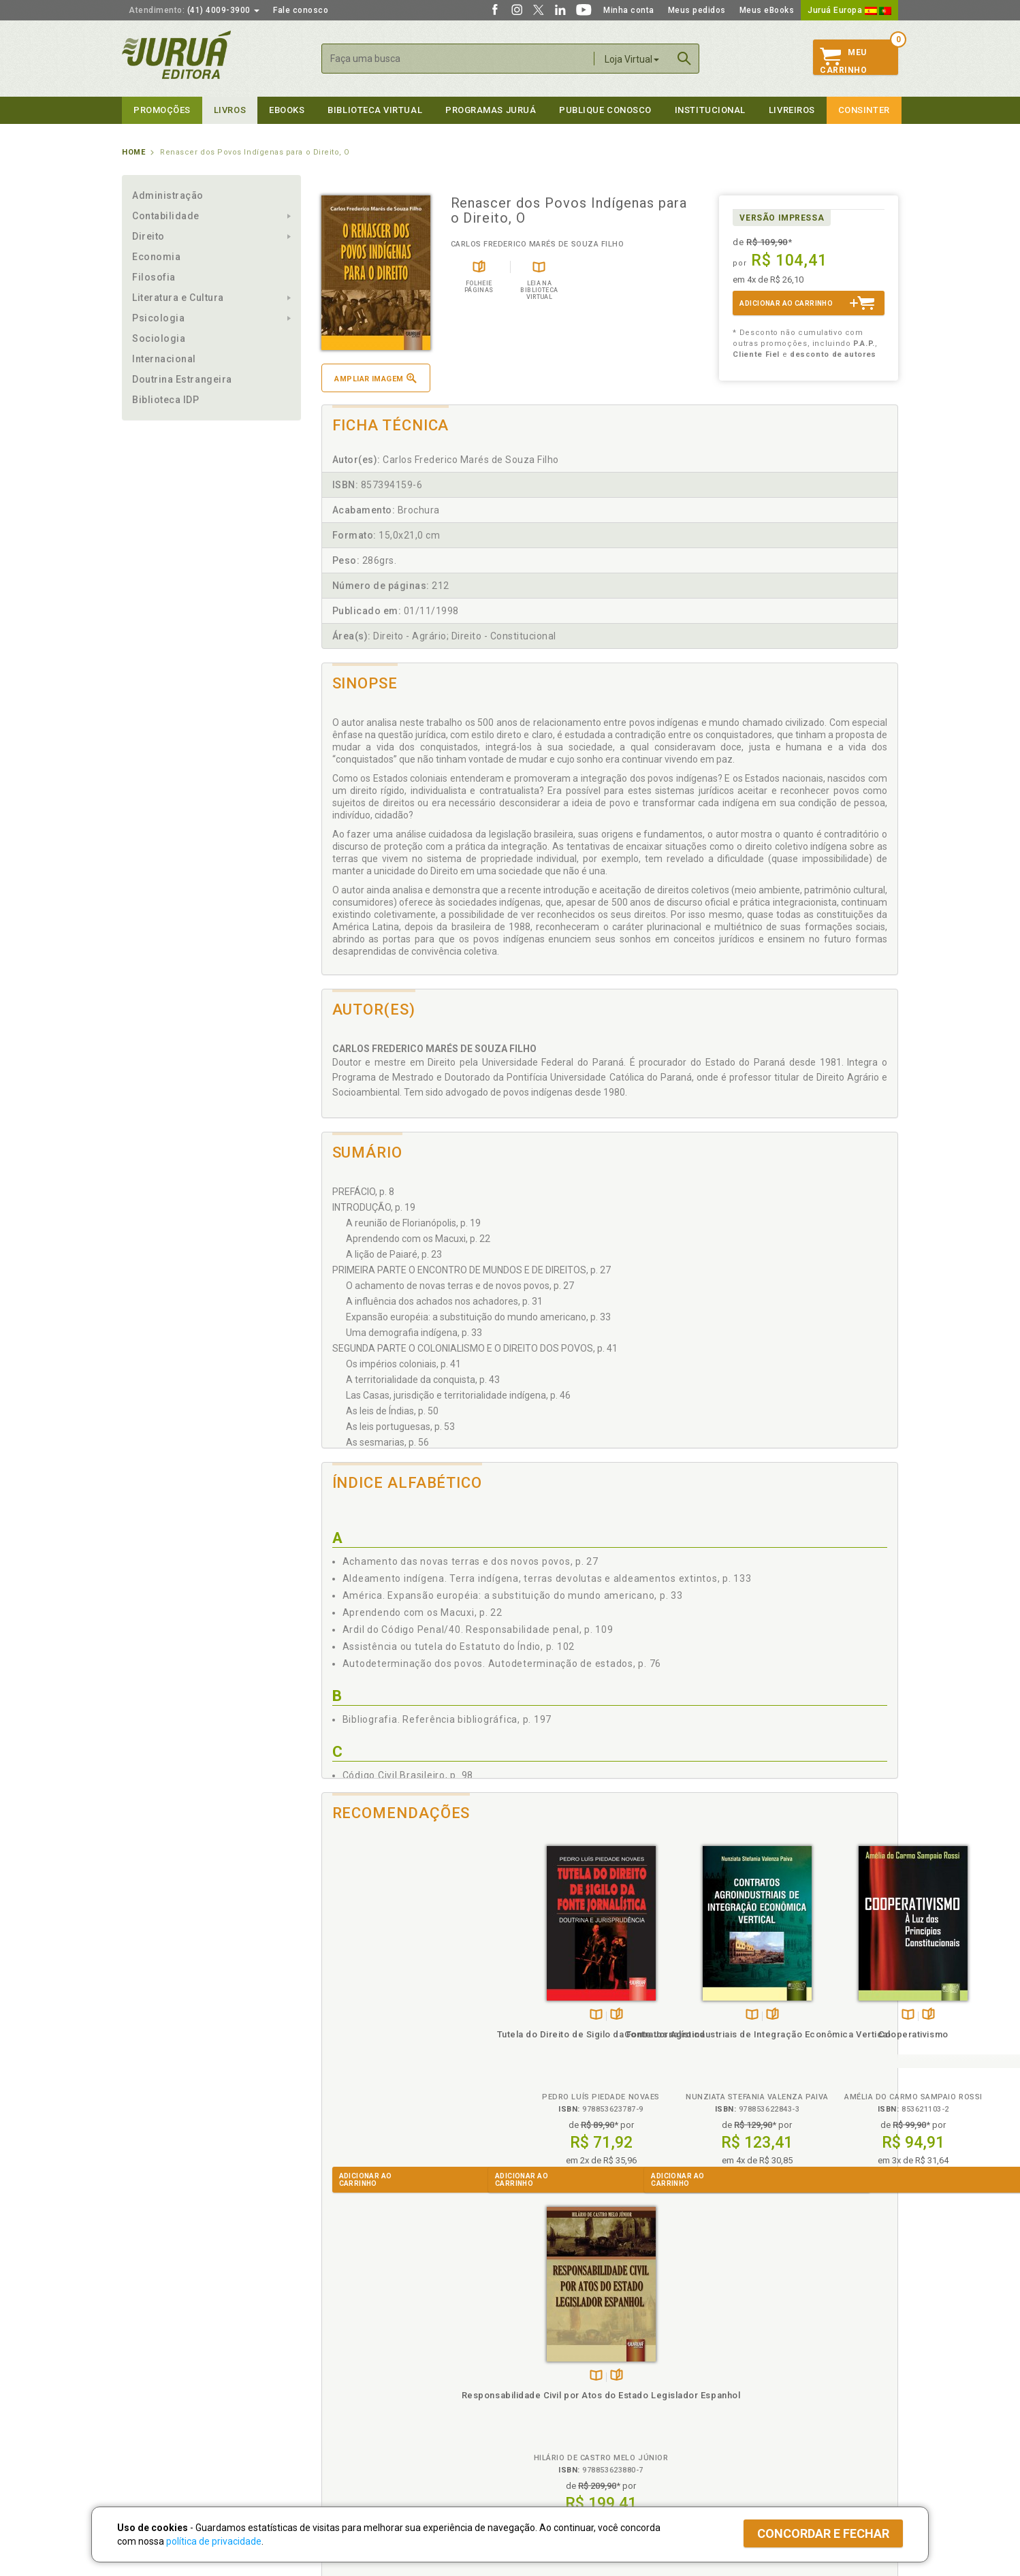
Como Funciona (347, 2448)
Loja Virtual (632, 59)
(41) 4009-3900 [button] (194, 10)
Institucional (710, 110)
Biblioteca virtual (375, 110)
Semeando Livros (545, 2378)
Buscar (684, 58)
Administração (168, 195)
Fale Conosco (150, 2435)
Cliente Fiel (533, 2364)
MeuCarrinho (843, 61)
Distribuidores (732, 2393)
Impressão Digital (157, 2378)
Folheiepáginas (409, 2015)
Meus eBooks (767, 10)
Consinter (864, 110)
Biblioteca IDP (166, 399)
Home (133, 152)
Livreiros (792, 110)
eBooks (286, 110)
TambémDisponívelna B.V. (388, 2015)
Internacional (164, 358)
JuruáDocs (538, 2435)
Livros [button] (230, 110)
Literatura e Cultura (178, 297)
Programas (539, 2350)
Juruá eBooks (150, 2407)
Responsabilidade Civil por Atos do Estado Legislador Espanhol (825, 2046)
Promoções (162, 110)
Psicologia (158, 318)
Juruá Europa (849, 10)
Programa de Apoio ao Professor (576, 2393)
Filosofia (154, 277)
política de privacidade (213, 2541)
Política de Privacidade (362, 2364)
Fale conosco (300, 10)
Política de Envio (349, 2393)
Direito (148, 236)
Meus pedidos (697, 10)
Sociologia (158, 338)
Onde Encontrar (154, 2421)
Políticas (340, 2350)
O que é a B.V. (344, 2434)
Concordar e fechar (823, 2533)
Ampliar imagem (375, 378)
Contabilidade (166, 215)
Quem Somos (149, 2364)
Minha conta (628, 10)
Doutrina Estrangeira (182, 379)
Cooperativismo (681, 2034)
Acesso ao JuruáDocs (555, 2448)
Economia (156, 256)
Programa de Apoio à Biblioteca (574, 2407)
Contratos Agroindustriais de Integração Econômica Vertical (537, 2046)
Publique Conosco (605, 110)
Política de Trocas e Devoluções (382, 2378)
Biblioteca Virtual (364, 2420)
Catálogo (722, 2364)
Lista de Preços (735, 2378)
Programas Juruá (490, 110)
